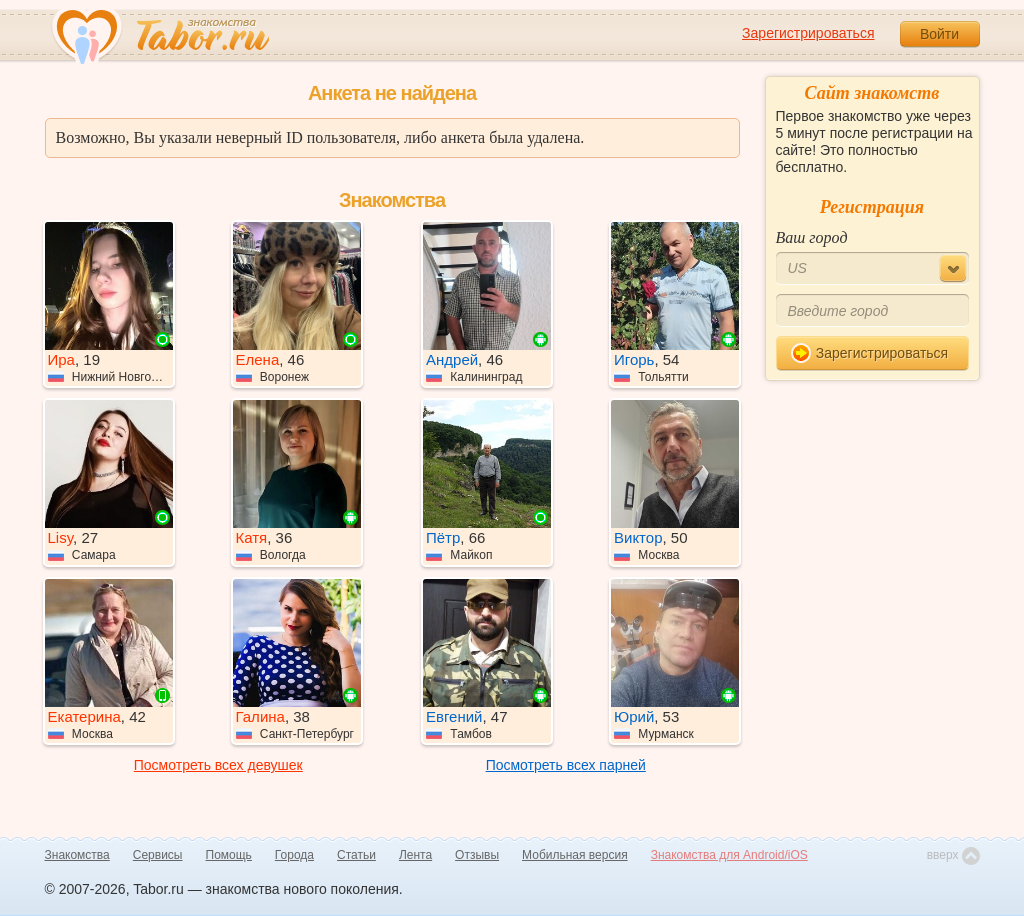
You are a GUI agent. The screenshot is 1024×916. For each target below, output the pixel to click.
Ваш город (812, 237)
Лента (415, 855)
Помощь (229, 855)
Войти (939, 34)
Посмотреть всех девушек (218, 765)
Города (294, 855)
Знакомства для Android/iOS (729, 855)
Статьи (356, 855)
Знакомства (77, 855)
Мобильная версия (575, 855)
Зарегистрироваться (808, 33)
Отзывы (477, 855)
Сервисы (158, 855)
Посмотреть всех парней (566, 765)
